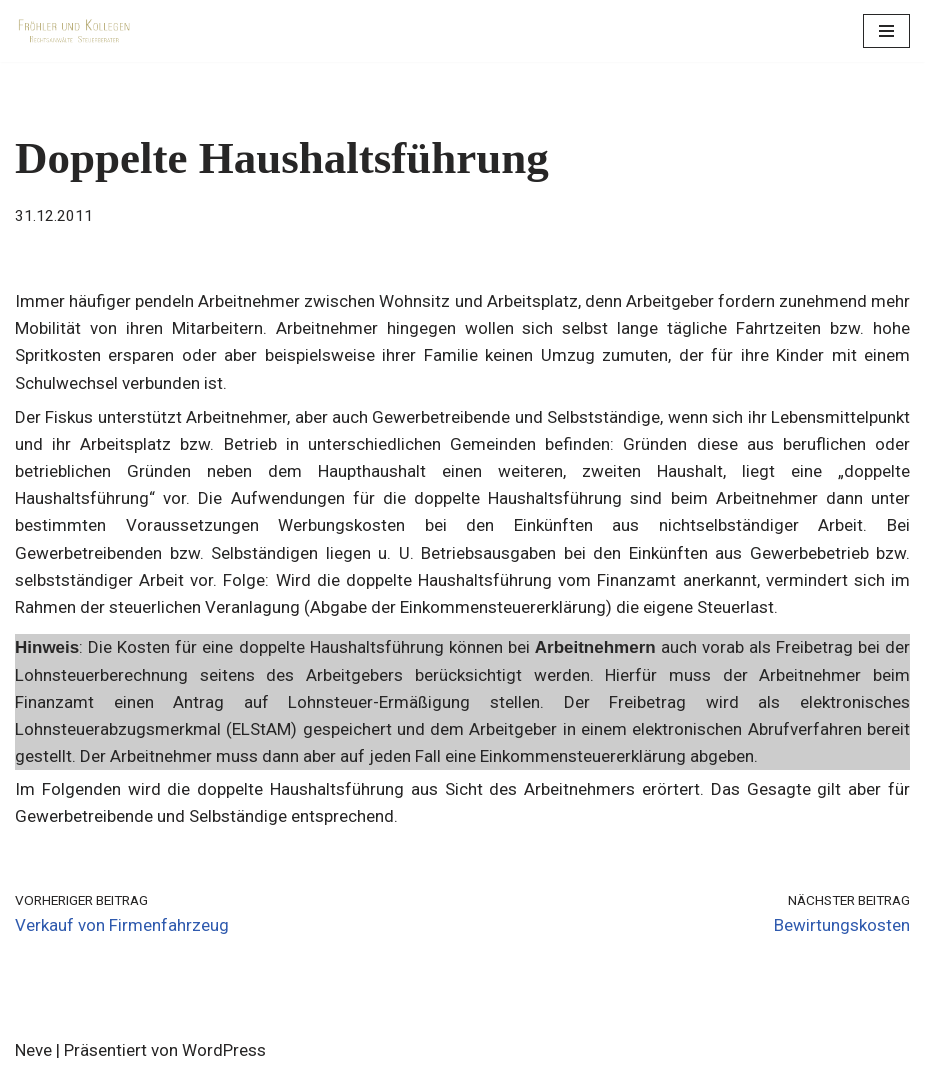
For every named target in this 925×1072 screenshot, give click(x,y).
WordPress (224, 1050)
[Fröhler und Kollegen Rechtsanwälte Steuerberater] (75, 31)
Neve (33, 1050)
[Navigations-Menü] (886, 31)
